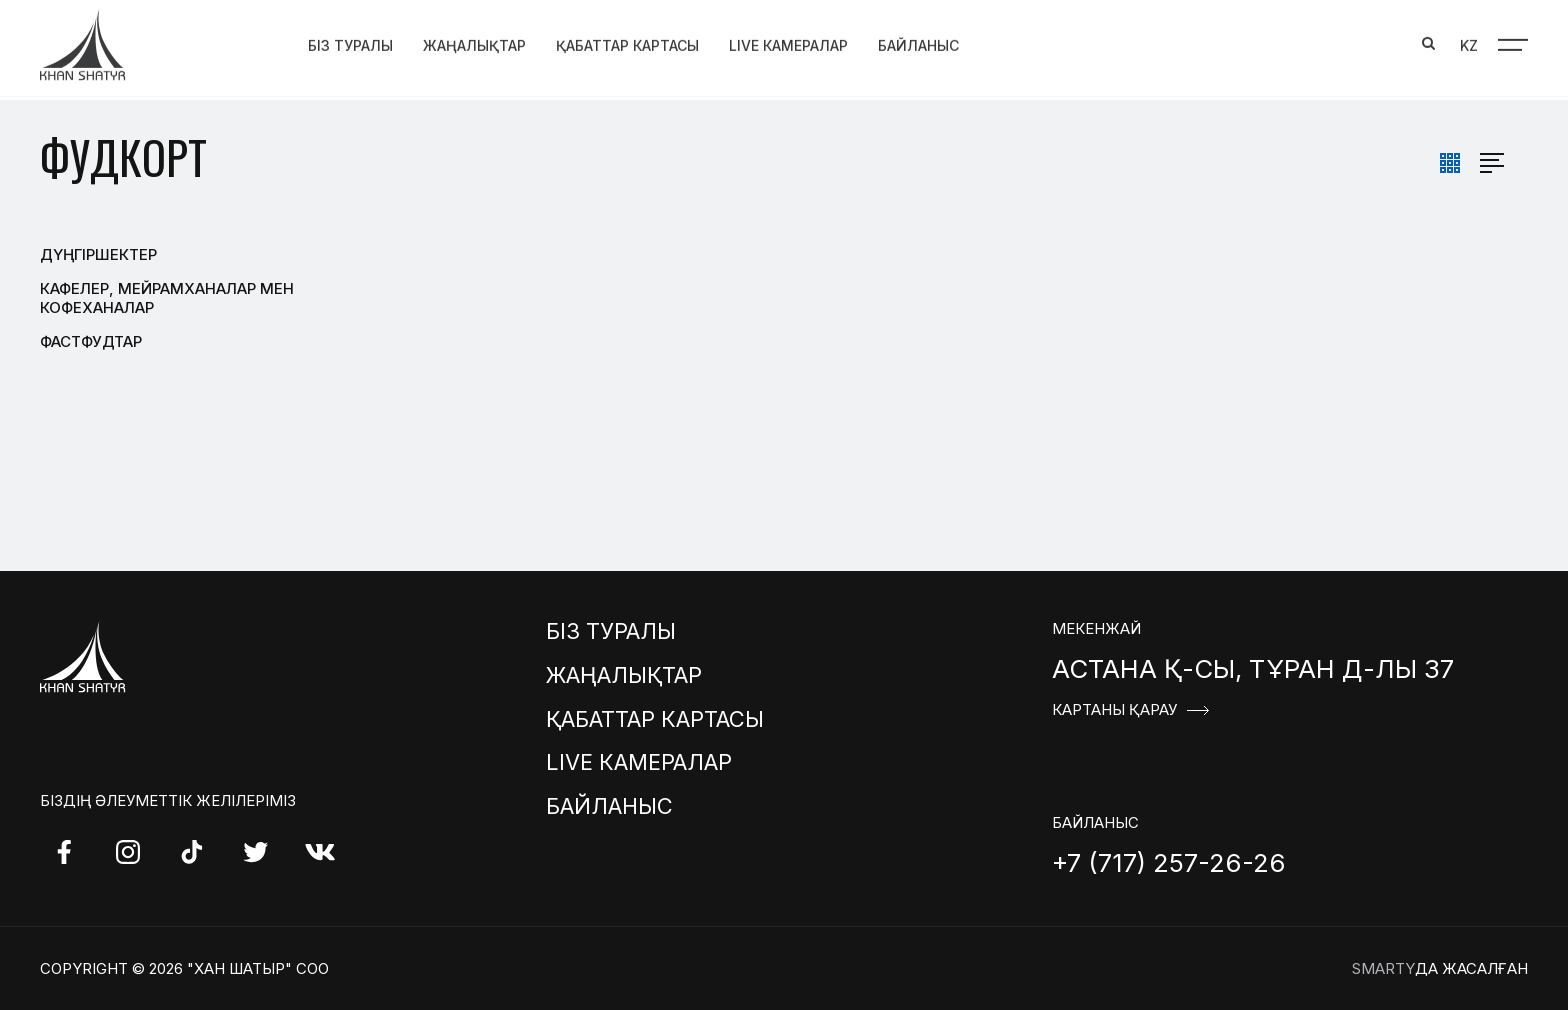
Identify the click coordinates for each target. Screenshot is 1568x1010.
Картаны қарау (1114, 709)
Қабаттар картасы (627, 42)
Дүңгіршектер (98, 254)
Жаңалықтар (474, 42)
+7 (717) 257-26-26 (1169, 862)
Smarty (1383, 968)
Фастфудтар (91, 341)
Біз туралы (350, 42)
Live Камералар (788, 42)
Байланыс (918, 42)
